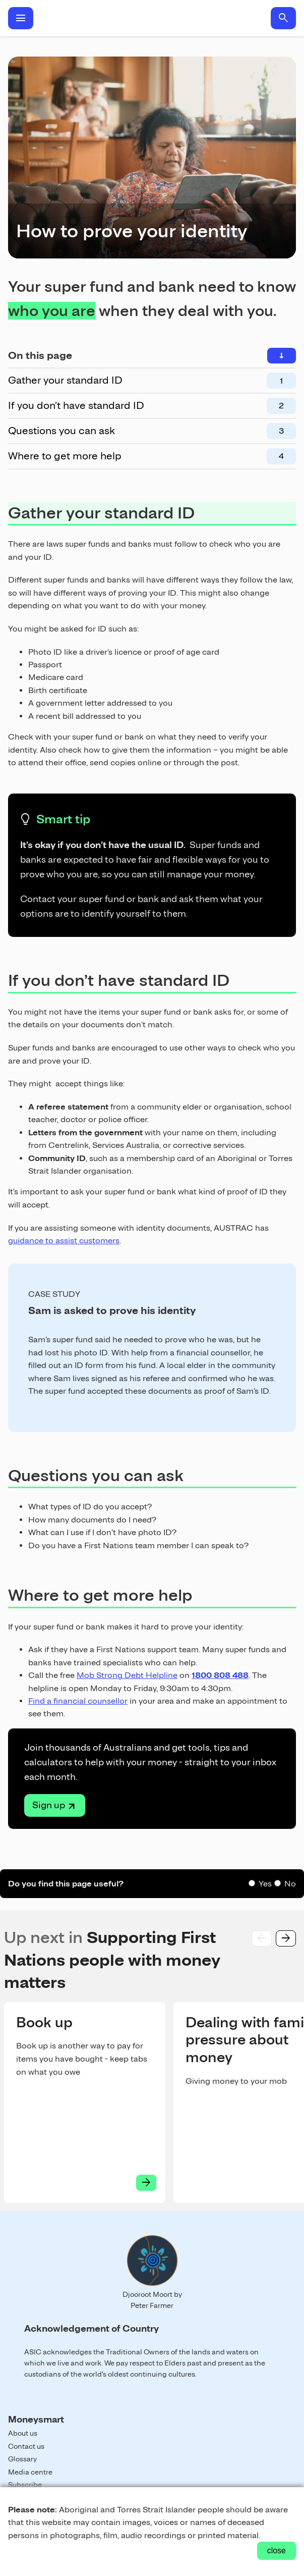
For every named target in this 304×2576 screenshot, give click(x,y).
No (290, 1883)
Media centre (30, 2472)
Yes (265, 1883)
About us (22, 2433)
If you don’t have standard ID (76, 405)
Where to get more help (64, 456)
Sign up (48, 1805)
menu (21, 18)
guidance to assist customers (63, 1240)
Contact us (26, 2446)
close (276, 2550)
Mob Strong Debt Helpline (127, 1675)
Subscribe (25, 2485)
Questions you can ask (61, 431)
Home (152, 18)
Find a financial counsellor (78, 1701)
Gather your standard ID (65, 380)
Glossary (22, 2459)
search (283, 18)
